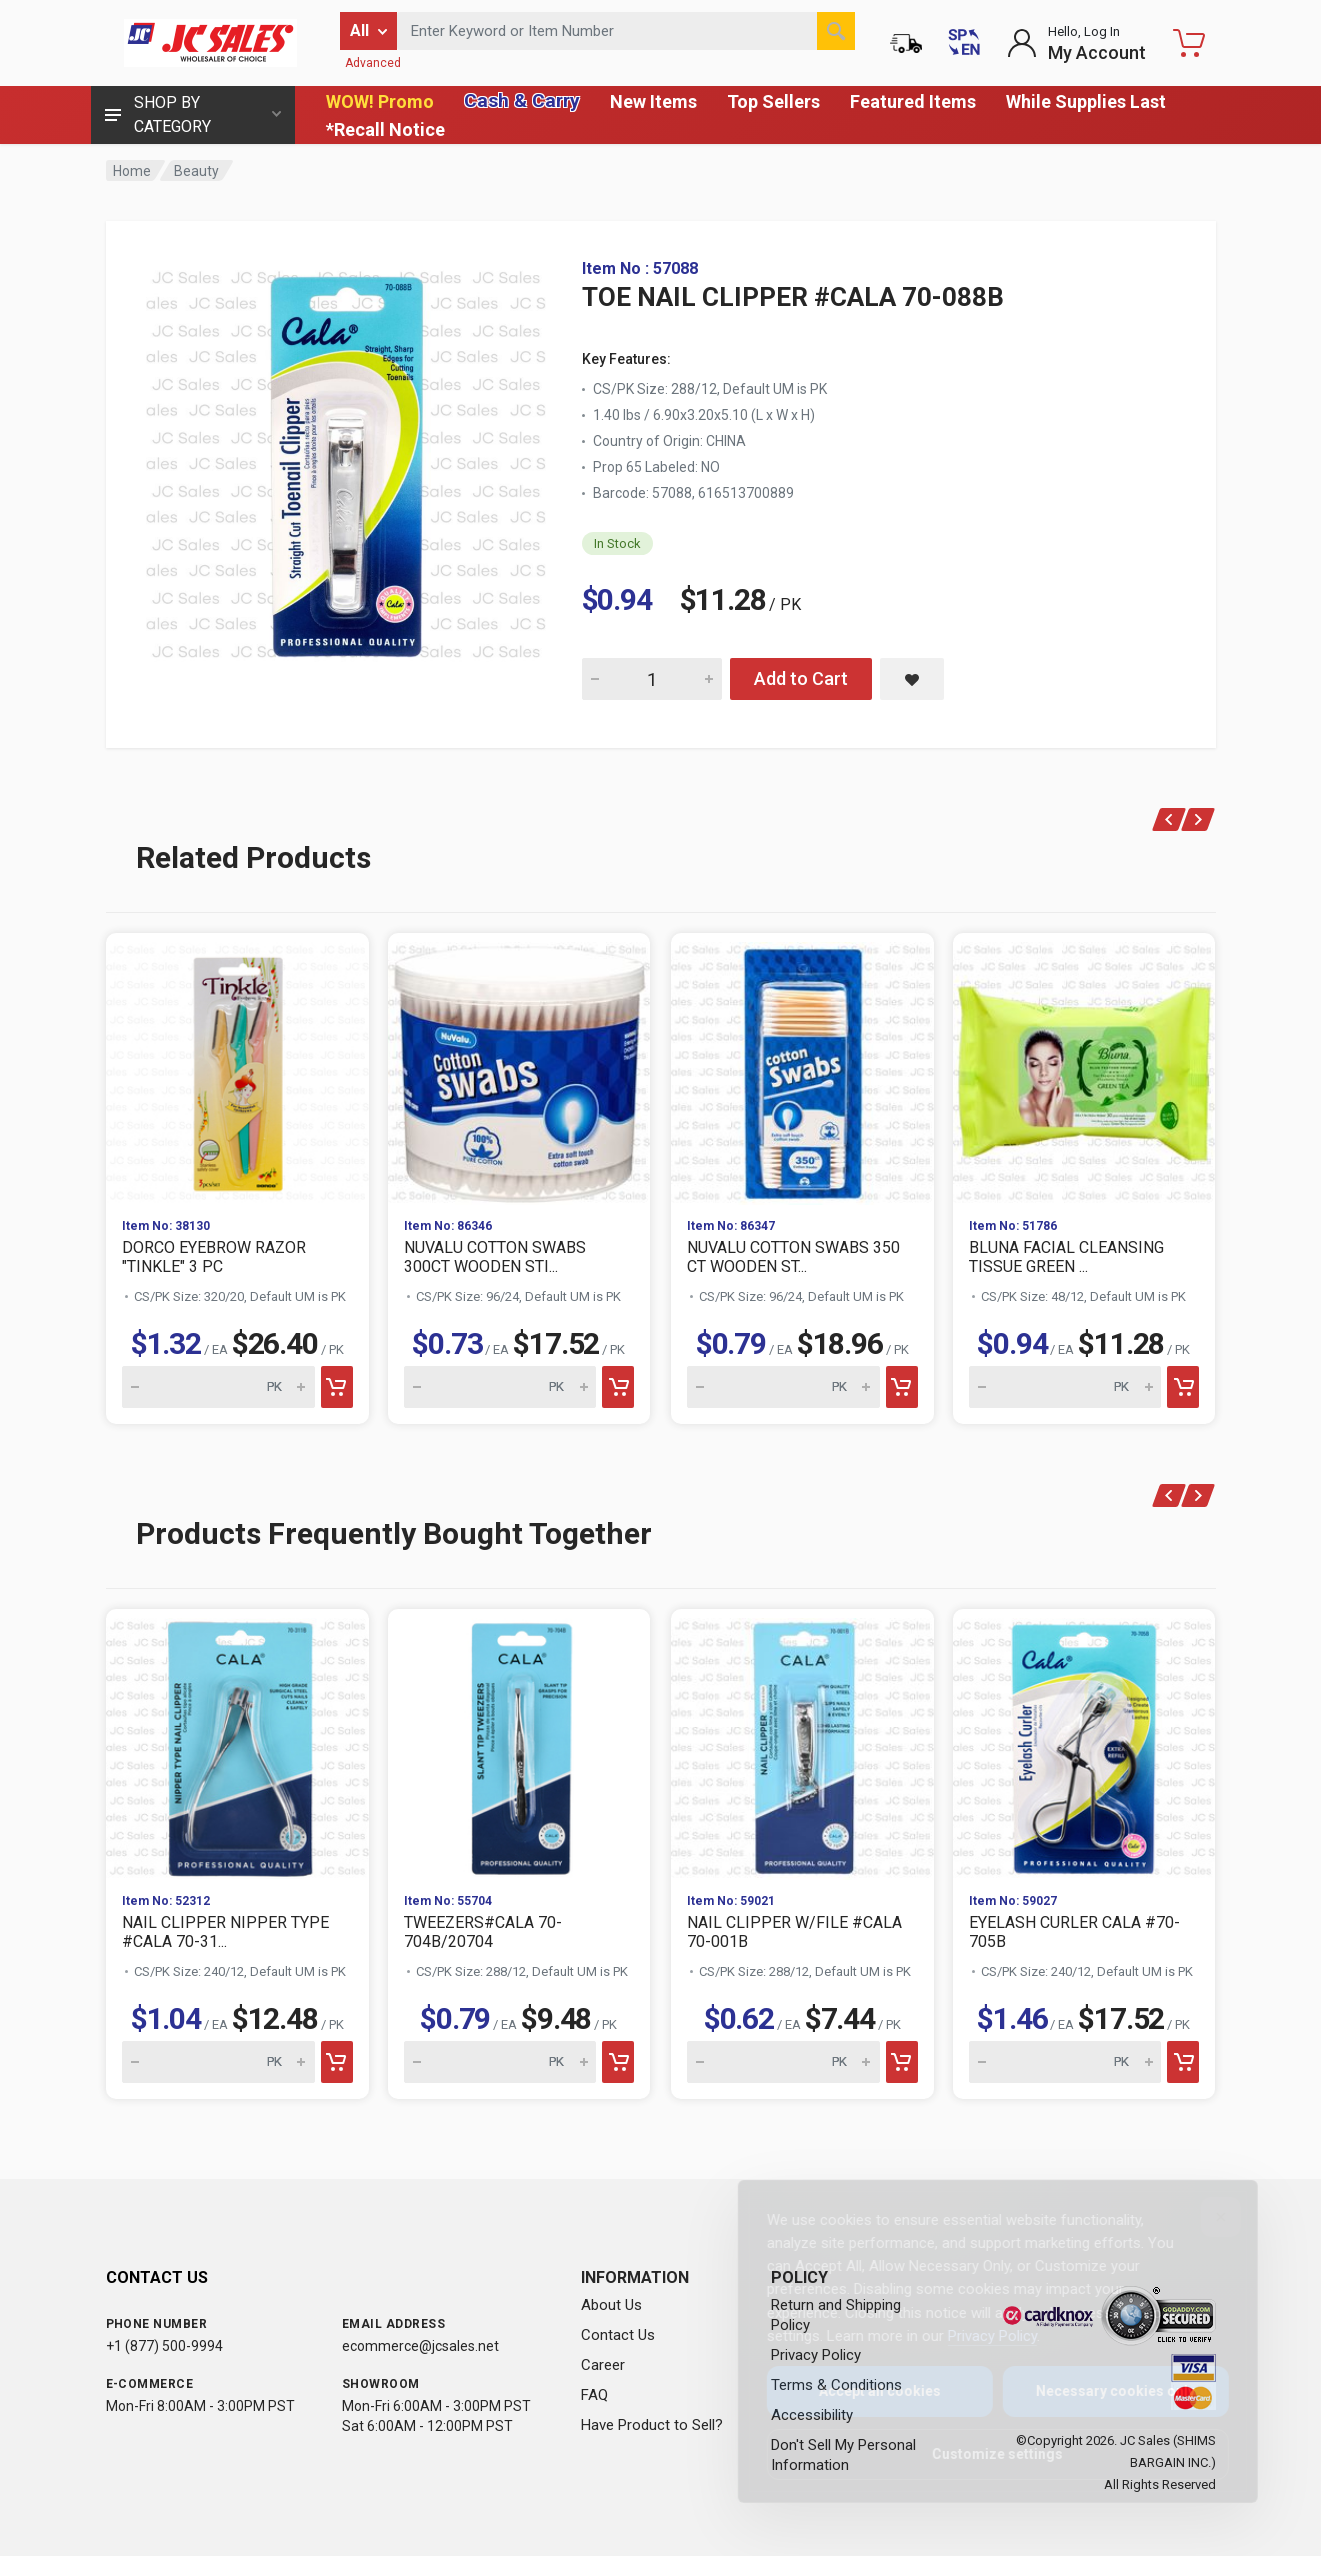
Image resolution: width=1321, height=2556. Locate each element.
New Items (653, 101)
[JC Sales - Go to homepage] (211, 43)
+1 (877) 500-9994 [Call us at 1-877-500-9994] (164, 2346)
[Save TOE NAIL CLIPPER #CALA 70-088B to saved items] (912, 679)
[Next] (1198, 819)
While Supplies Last (1086, 101)
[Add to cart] (336, 1387)
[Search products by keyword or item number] (626, 31)
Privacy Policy (976, 2336)
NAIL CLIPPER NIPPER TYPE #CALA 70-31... (225, 1932)
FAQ (594, 2395)
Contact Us (618, 2335)
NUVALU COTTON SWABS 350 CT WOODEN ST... (793, 1257)
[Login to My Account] (1076, 43)
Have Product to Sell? (652, 2425)
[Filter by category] (368, 31)
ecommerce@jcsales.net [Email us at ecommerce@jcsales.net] (420, 2346)
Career (603, 2365)
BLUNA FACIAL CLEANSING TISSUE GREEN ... (1066, 1257)
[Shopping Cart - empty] (1189, 43)
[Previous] (1168, 819)
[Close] (1205, 2217)
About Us (611, 2305)
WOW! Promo (380, 101)
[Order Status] (906, 43)
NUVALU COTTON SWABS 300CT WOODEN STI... (495, 1257)
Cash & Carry (522, 100)
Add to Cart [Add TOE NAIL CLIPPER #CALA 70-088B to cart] (801, 678)
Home (132, 171)
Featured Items (913, 101)
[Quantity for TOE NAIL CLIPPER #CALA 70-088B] (652, 679)
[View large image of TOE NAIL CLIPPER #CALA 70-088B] (346, 460)
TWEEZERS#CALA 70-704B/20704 (483, 1932)
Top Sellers (773, 101)
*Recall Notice (385, 129)
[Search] (836, 31)
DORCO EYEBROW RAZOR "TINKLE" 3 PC (214, 1257)
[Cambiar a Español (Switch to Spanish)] (964, 43)
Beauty (196, 171)
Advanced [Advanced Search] (373, 63)
